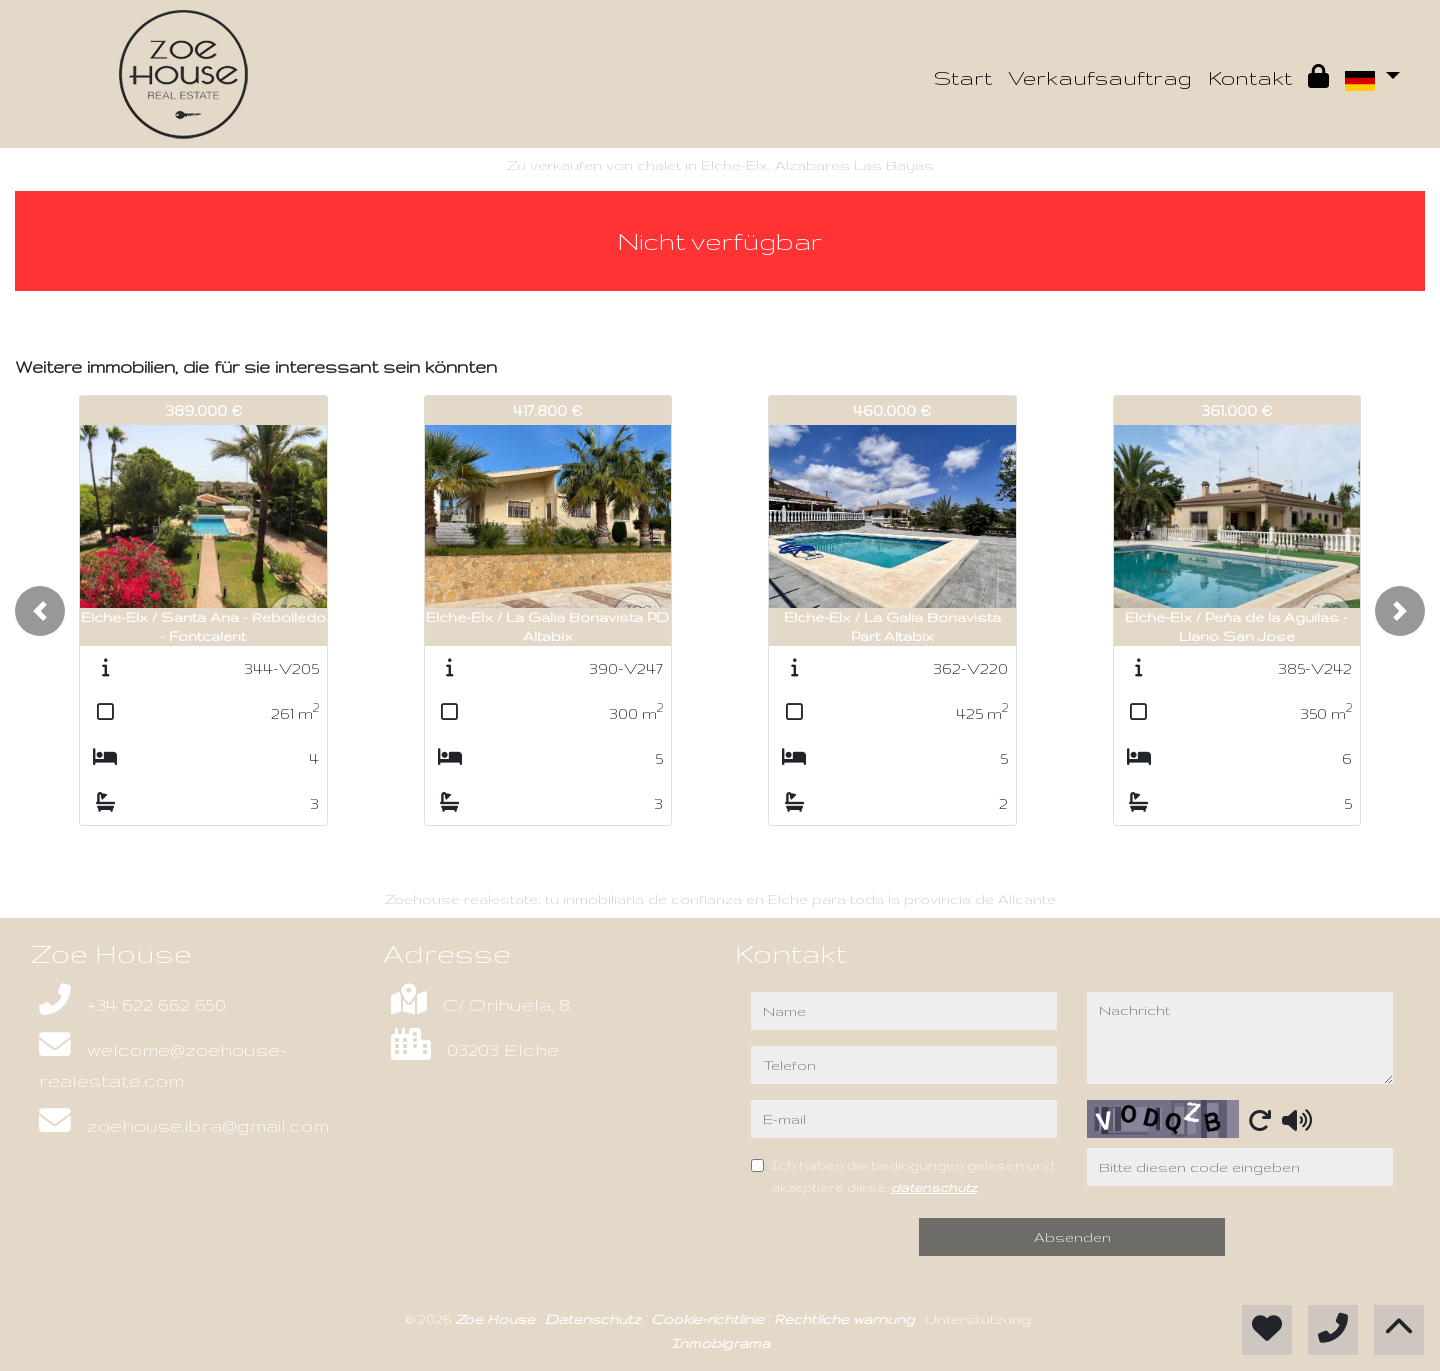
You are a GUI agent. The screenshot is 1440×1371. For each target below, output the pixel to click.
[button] (40, 611)
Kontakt (1250, 77)
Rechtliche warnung (846, 1319)
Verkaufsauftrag (1100, 77)
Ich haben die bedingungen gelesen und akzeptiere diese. (912, 1176)
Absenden (1072, 1237)
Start (963, 77)
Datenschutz (595, 1319)
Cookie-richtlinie (709, 1319)
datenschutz (934, 1187)
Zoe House (497, 1319)
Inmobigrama (720, 1343)
